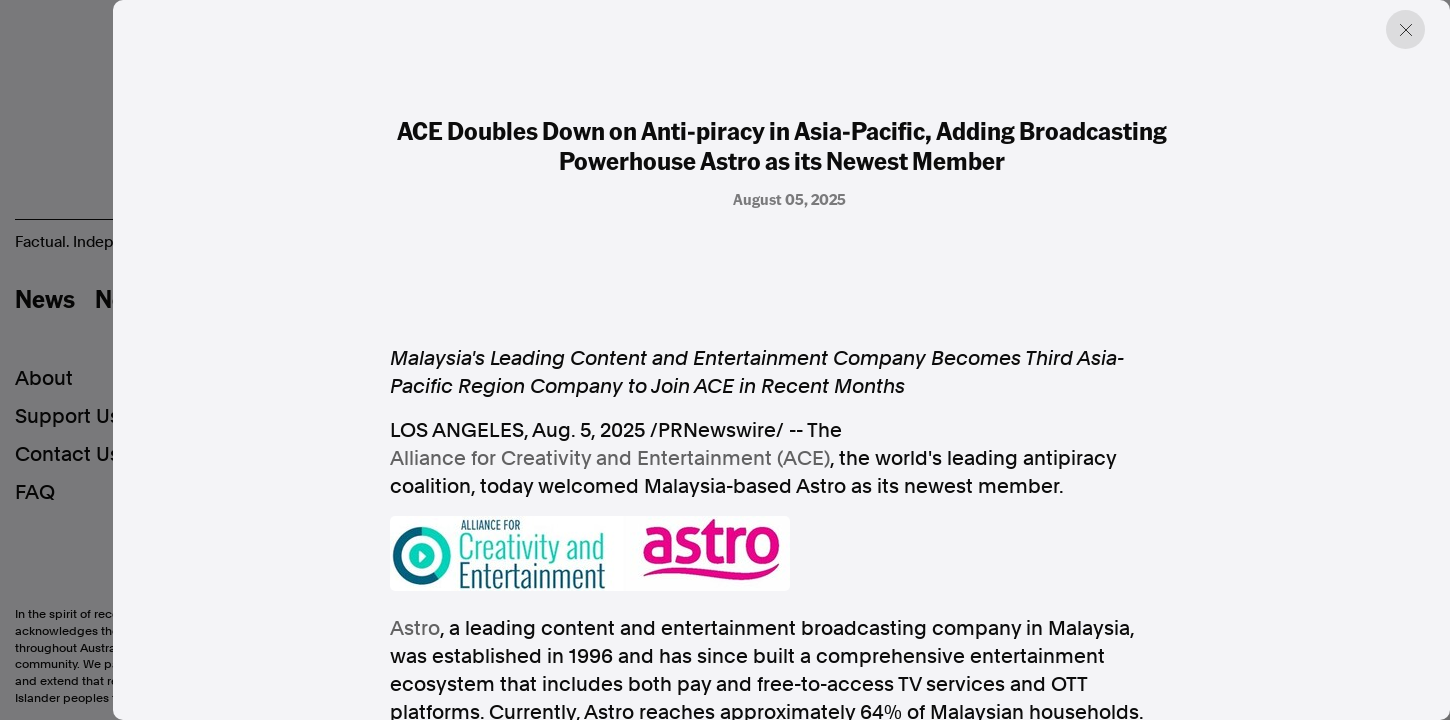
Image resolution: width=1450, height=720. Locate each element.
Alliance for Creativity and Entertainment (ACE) (610, 458)
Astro (415, 628)
